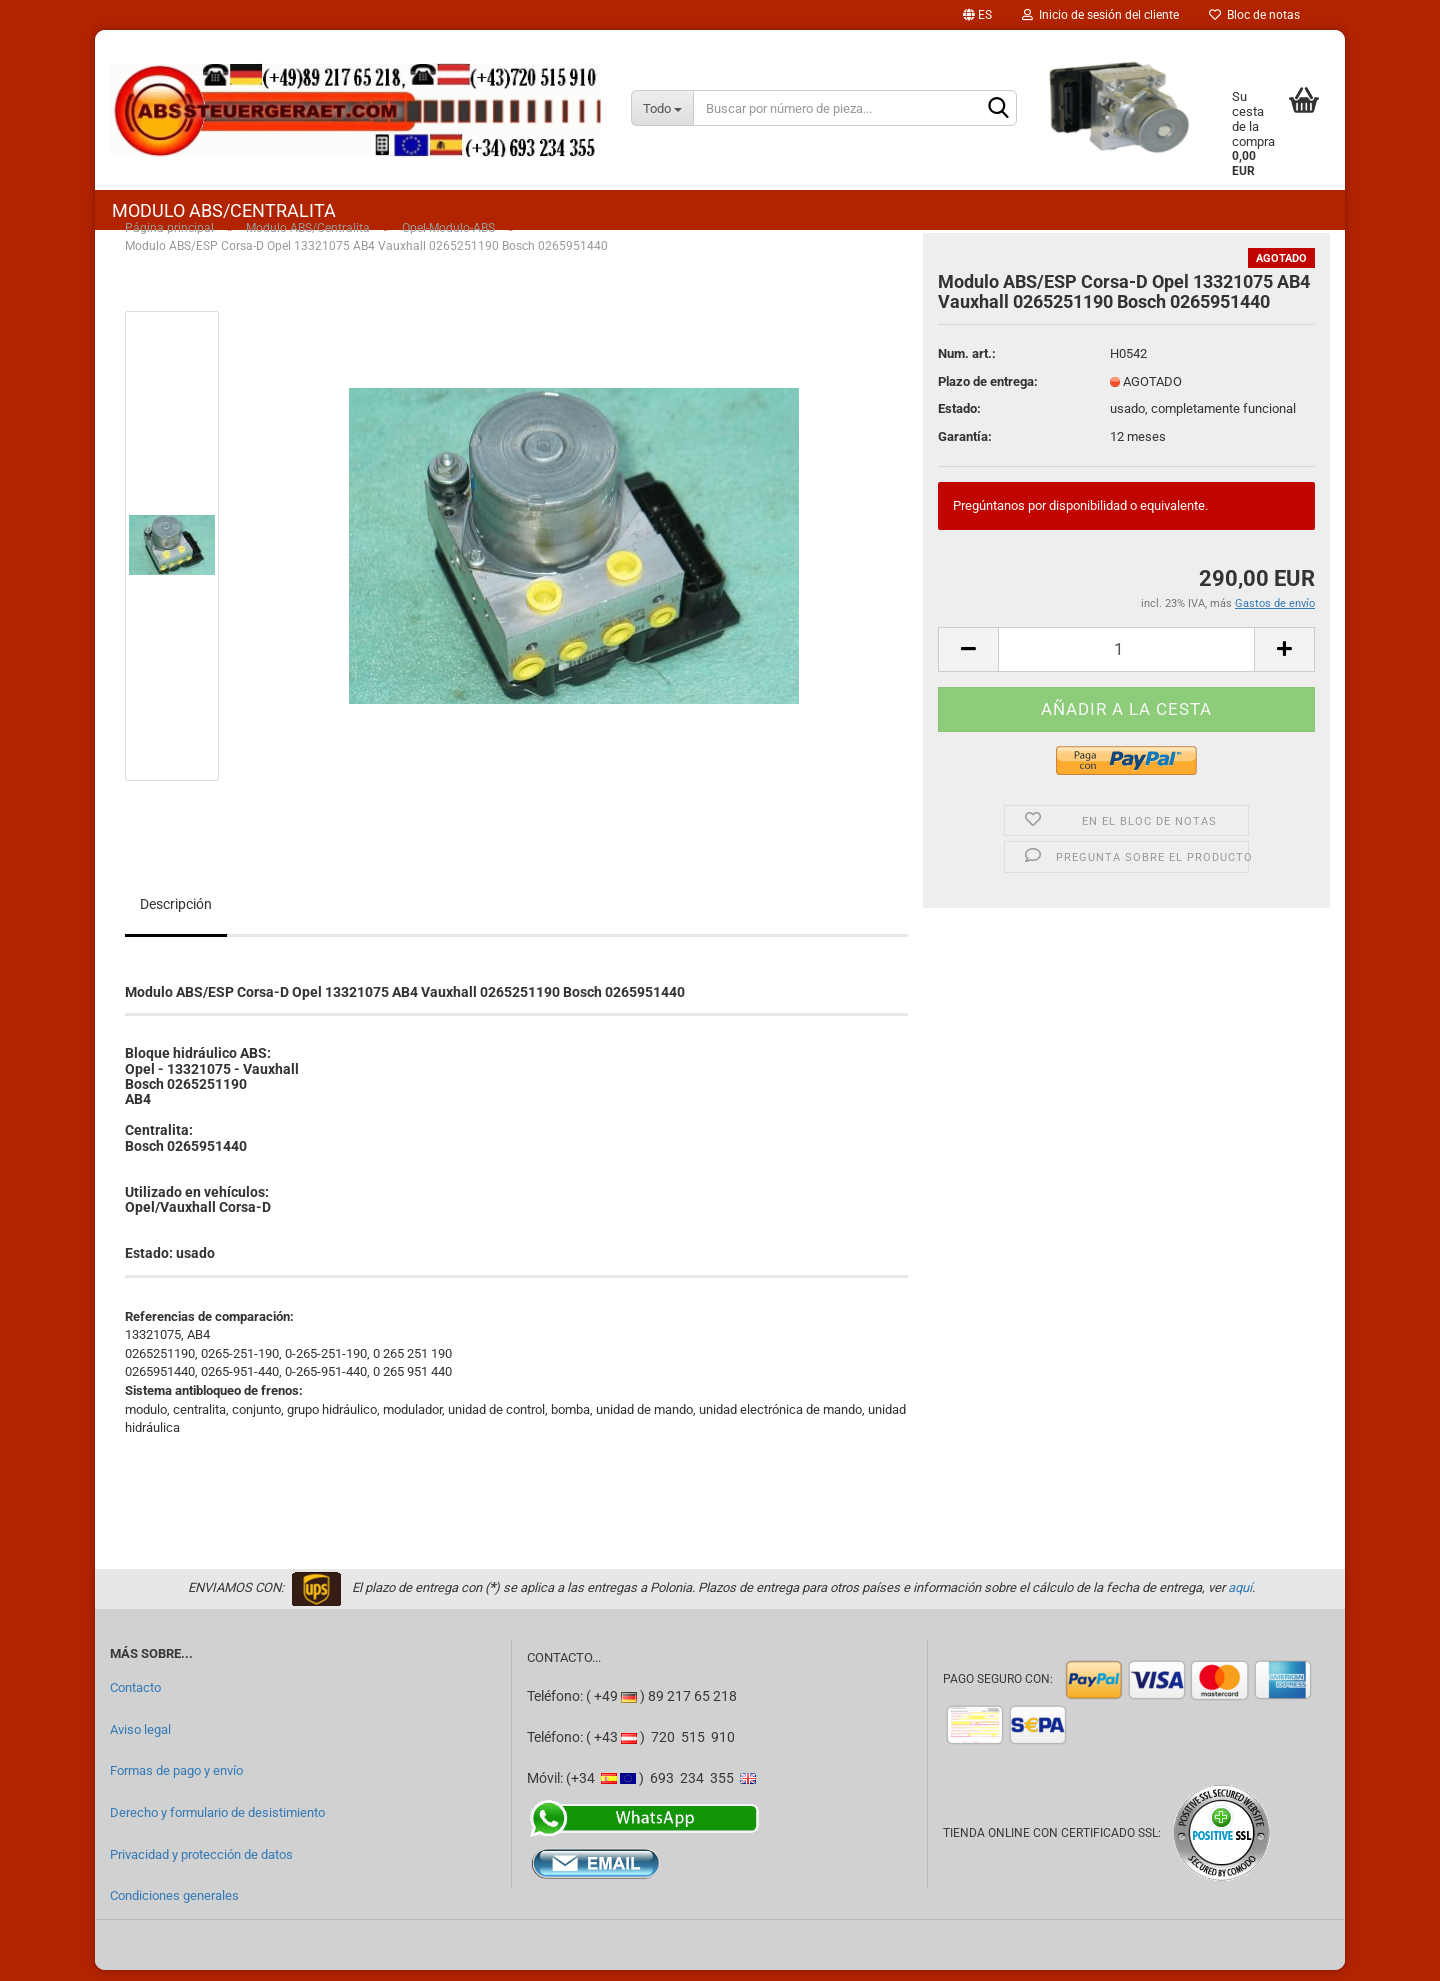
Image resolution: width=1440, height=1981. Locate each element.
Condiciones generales (174, 1907)
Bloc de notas (1254, 15)
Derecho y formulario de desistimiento (217, 1823)
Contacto (135, 1698)
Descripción (176, 915)
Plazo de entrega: (988, 392)
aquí (1240, 1598)
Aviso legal (140, 1740)
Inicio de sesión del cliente (1100, 15)
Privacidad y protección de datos (201, 1865)
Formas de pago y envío (176, 1782)
